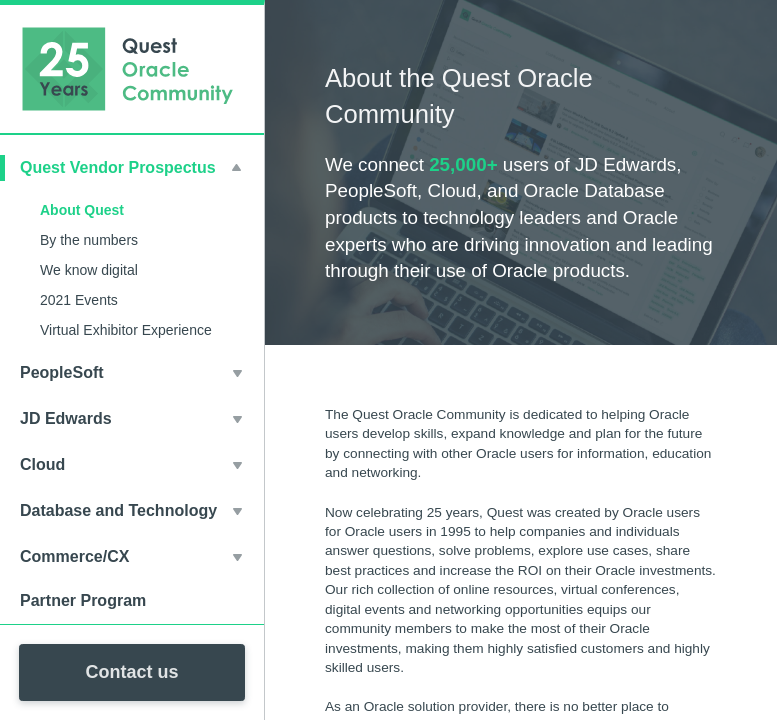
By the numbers (89, 240)
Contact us (131, 672)
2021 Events (79, 300)
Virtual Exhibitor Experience (126, 330)
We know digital (89, 270)
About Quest (82, 210)
